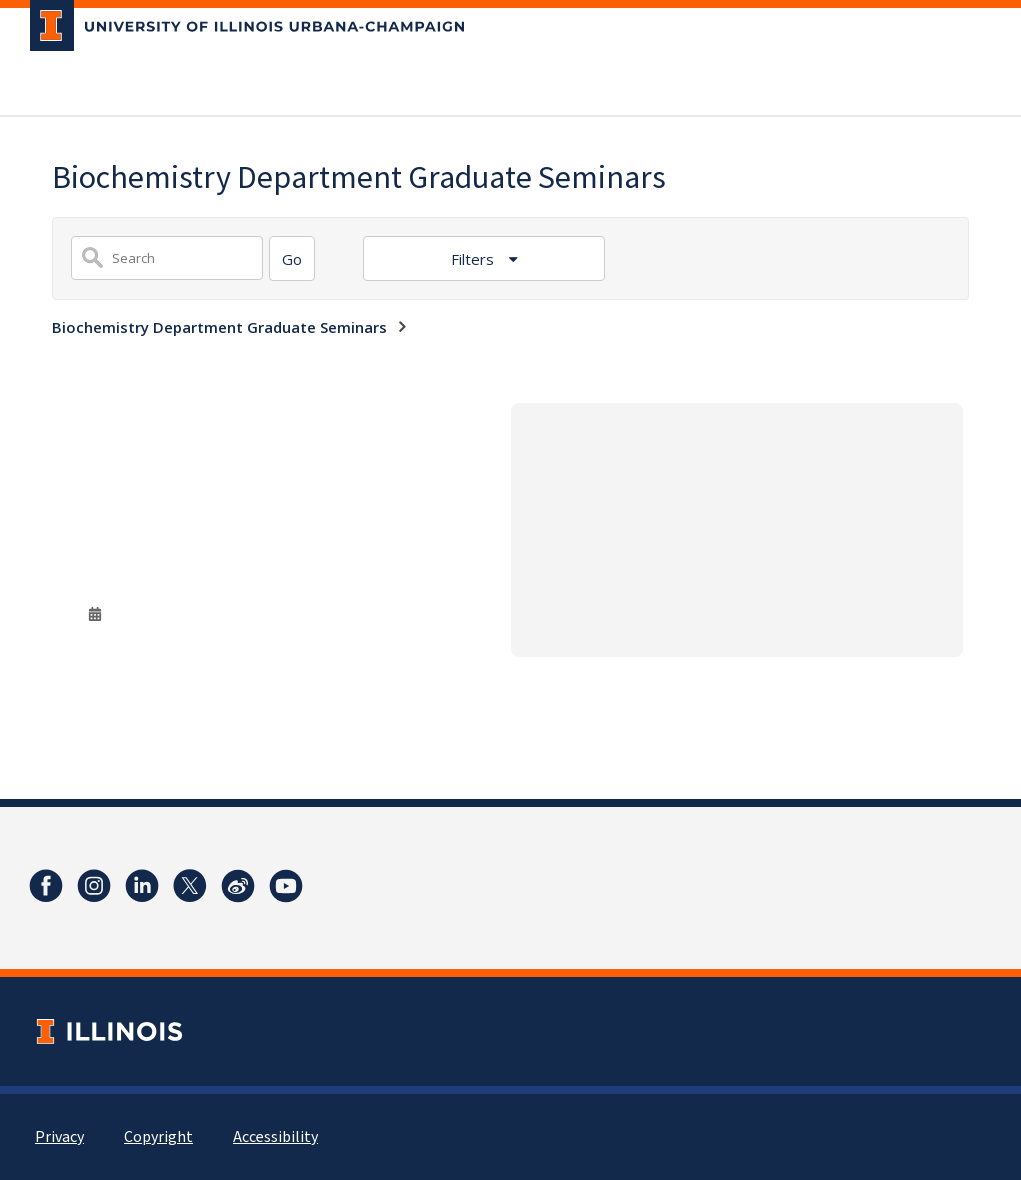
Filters (474, 259)
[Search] (292, 258)
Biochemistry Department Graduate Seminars (219, 327)
